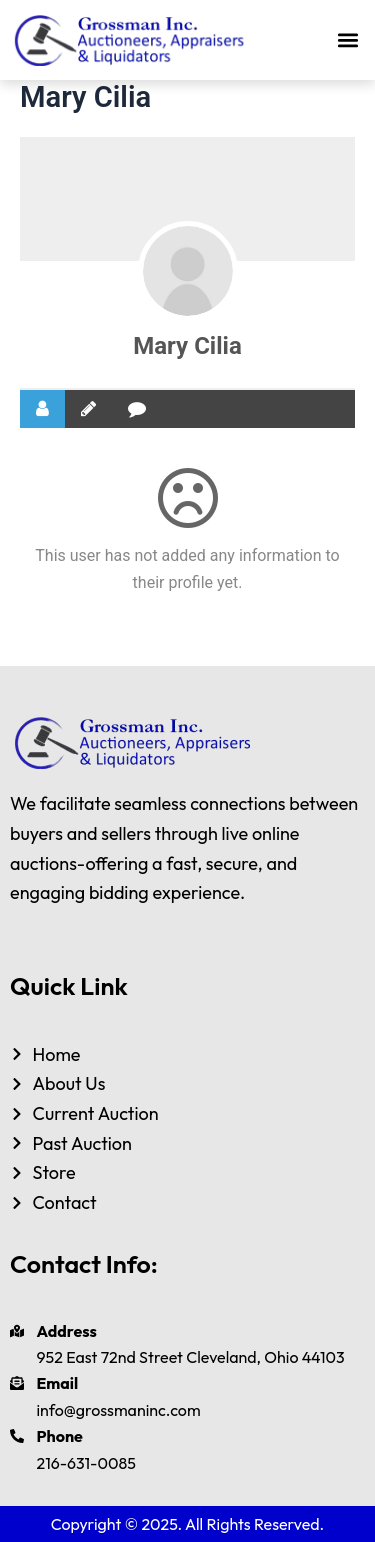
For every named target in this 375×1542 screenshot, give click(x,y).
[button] (348, 40)
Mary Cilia (187, 346)
